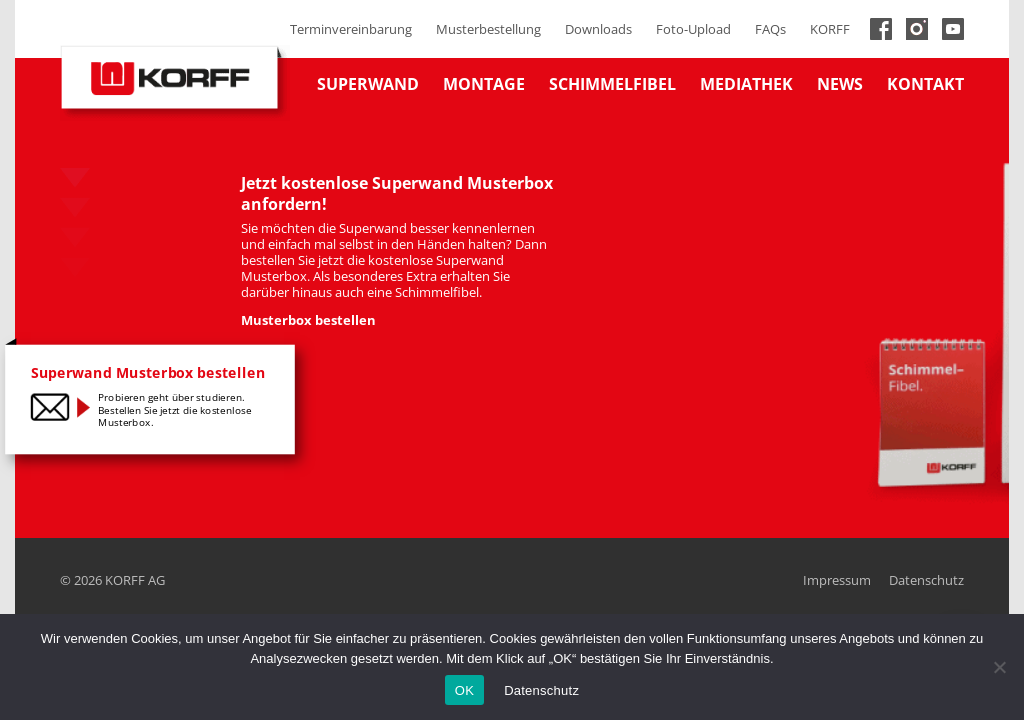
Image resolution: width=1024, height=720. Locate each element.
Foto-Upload (693, 29)
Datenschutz (926, 580)
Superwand (368, 84)
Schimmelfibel (612, 84)
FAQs (770, 29)
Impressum (837, 580)
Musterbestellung (488, 29)
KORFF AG (135, 580)
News (840, 84)
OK (464, 690)
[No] (999, 667)
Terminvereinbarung (351, 29)
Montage (484, 84)
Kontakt (925, 84)
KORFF (830, 29)
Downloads (598, 29)
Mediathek (746, 84)
